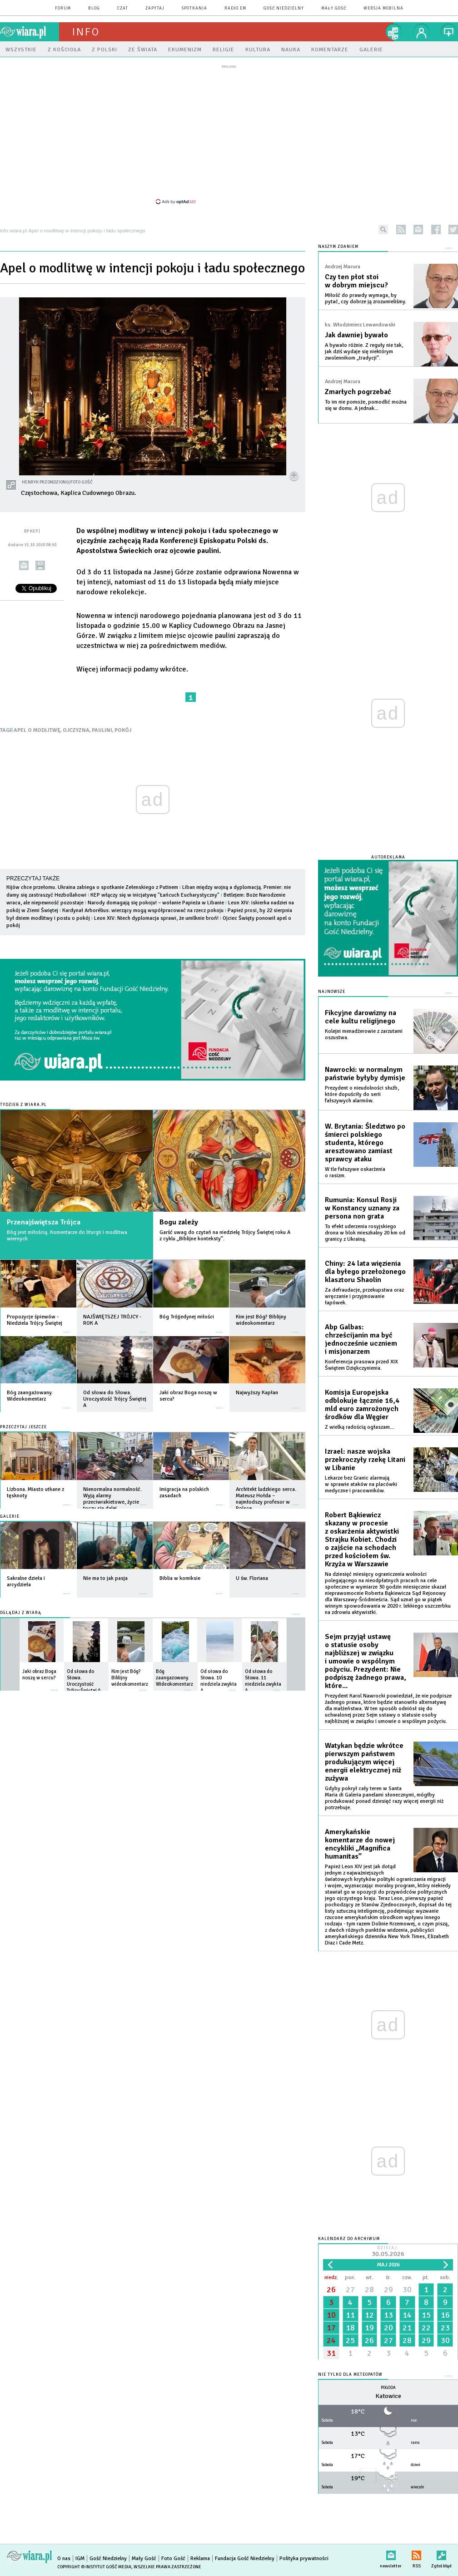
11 (350, 2315)
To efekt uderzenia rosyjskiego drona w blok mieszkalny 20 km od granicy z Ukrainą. (365, 1233)
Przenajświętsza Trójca (43, 1222)
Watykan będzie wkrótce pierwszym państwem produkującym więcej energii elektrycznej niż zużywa (364, 1762)
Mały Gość (333, 8)
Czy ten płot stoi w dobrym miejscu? (356, 281)
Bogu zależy (178, 1222)
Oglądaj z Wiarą (20, 1612)
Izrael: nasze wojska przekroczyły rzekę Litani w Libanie (365, 1459)
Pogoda (388, 2387)
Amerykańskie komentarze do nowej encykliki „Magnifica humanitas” (360, 1844)
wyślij (24, 565)
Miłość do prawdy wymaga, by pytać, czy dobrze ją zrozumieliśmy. (365, 298)
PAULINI (102, 730)
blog (94, 8)
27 (350, 2290)
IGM (80, 2558)
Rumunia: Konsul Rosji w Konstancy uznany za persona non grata (362, 1208)
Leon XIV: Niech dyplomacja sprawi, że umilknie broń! (156, 918)
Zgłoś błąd (441, 2553)
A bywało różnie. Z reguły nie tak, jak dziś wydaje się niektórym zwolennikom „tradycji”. (364, 351)
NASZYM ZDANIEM (338, 246)
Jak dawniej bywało (356, 335)
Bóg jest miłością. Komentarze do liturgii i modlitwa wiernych (67, 1235)
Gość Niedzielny (284, 8)
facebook (436, 229)
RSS (416, 2553)
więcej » (66, 1327)
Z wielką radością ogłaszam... (359, 1427)
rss (401, 229)
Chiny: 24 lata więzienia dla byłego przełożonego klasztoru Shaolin (365, 1271)
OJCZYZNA (76, 730)
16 (445, 2315)
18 (350, 2328)
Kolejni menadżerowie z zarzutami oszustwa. (364, 1034)
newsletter (418, 229)
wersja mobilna (383, 8)
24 (331, 2340)
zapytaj (154, 8)
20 (388, 2328)
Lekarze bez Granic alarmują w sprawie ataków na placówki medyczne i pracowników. (361, 1484)
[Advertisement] (229, 134)
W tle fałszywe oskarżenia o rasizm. (355, 1172)
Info (86, 32)
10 (331, 2315)
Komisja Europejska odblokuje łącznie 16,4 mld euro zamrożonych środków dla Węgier (362, 1404)
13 (388, 2315)
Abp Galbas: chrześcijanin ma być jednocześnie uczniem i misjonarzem (361, 1339)
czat (122, 8)
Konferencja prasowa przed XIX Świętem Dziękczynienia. (361, 1365)
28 (369, 2290)
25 (350, 2340)
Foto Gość (173, 2558)
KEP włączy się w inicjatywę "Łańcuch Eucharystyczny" (154, 895)
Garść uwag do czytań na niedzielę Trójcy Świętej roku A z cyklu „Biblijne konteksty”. (224, 1235)
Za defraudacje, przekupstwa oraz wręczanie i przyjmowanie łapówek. (364, 1296)
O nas (63, 2558)
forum (63, 8)
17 (331, 2328)
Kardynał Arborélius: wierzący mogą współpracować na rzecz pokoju (143, 910)
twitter (453, 229)
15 (426, 2315)
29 (388, 2290)
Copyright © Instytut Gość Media (94, 2567)
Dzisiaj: (388, 2252)
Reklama (200, 2558)
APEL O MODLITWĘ (37, 730)
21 (407, 2328)
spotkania (194, 8)
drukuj (40, 565)
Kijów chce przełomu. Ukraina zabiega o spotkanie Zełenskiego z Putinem (92, 887)
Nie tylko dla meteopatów (350, 2374)
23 (445, 2328)
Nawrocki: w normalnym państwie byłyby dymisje (365, 1074)
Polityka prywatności (304, 2558)
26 (331, 2290)
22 (426, 2328)
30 (407, 2290)
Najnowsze (331, 991)
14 (407, 2315)
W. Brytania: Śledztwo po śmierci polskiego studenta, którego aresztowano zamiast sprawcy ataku (365, 1142)
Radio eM (235, 8)
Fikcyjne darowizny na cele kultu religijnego (360, 1017)
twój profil (421, 32)
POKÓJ (122, 730)
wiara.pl (29, 31)
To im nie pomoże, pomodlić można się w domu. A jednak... (366, 405)
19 (369, 2328)
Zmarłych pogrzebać (358, 392)
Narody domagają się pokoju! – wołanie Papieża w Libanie (156, 902)
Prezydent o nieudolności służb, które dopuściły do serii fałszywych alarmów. (362, 1094)
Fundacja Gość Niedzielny (244, 2558)
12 (369, 2315)
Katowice (388, 2396)
